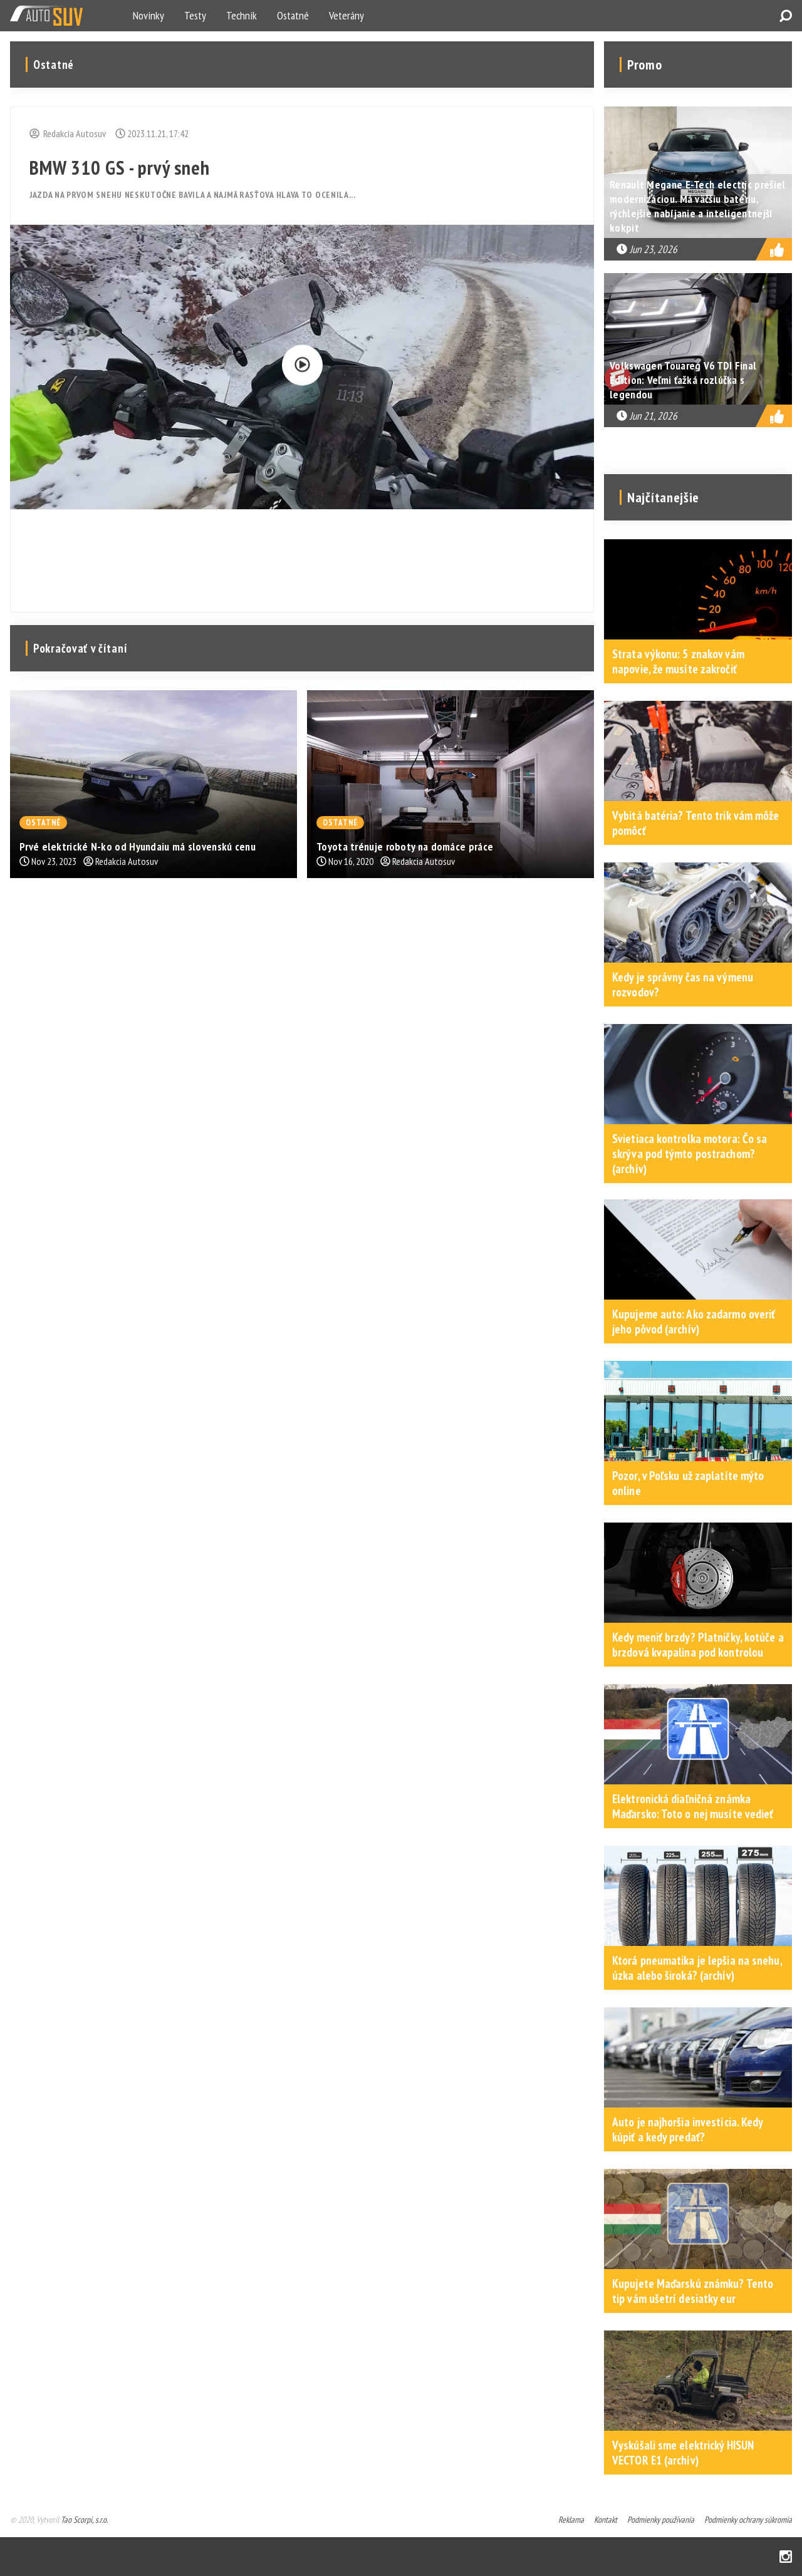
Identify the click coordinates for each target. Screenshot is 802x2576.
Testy (195, 15)
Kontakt (605, 2519)
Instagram (785, 2556)
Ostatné (293, 15)
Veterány (346, 15)
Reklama (571, 2519)
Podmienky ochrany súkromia (748, 2519)
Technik (241, 15)
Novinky (148, 15)
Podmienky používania (660, 2519)
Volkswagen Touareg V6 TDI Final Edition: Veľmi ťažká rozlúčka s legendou (683, 379)
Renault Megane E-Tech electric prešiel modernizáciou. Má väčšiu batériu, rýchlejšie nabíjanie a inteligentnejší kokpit (697, 206)
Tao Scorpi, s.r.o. (84, 2519)
